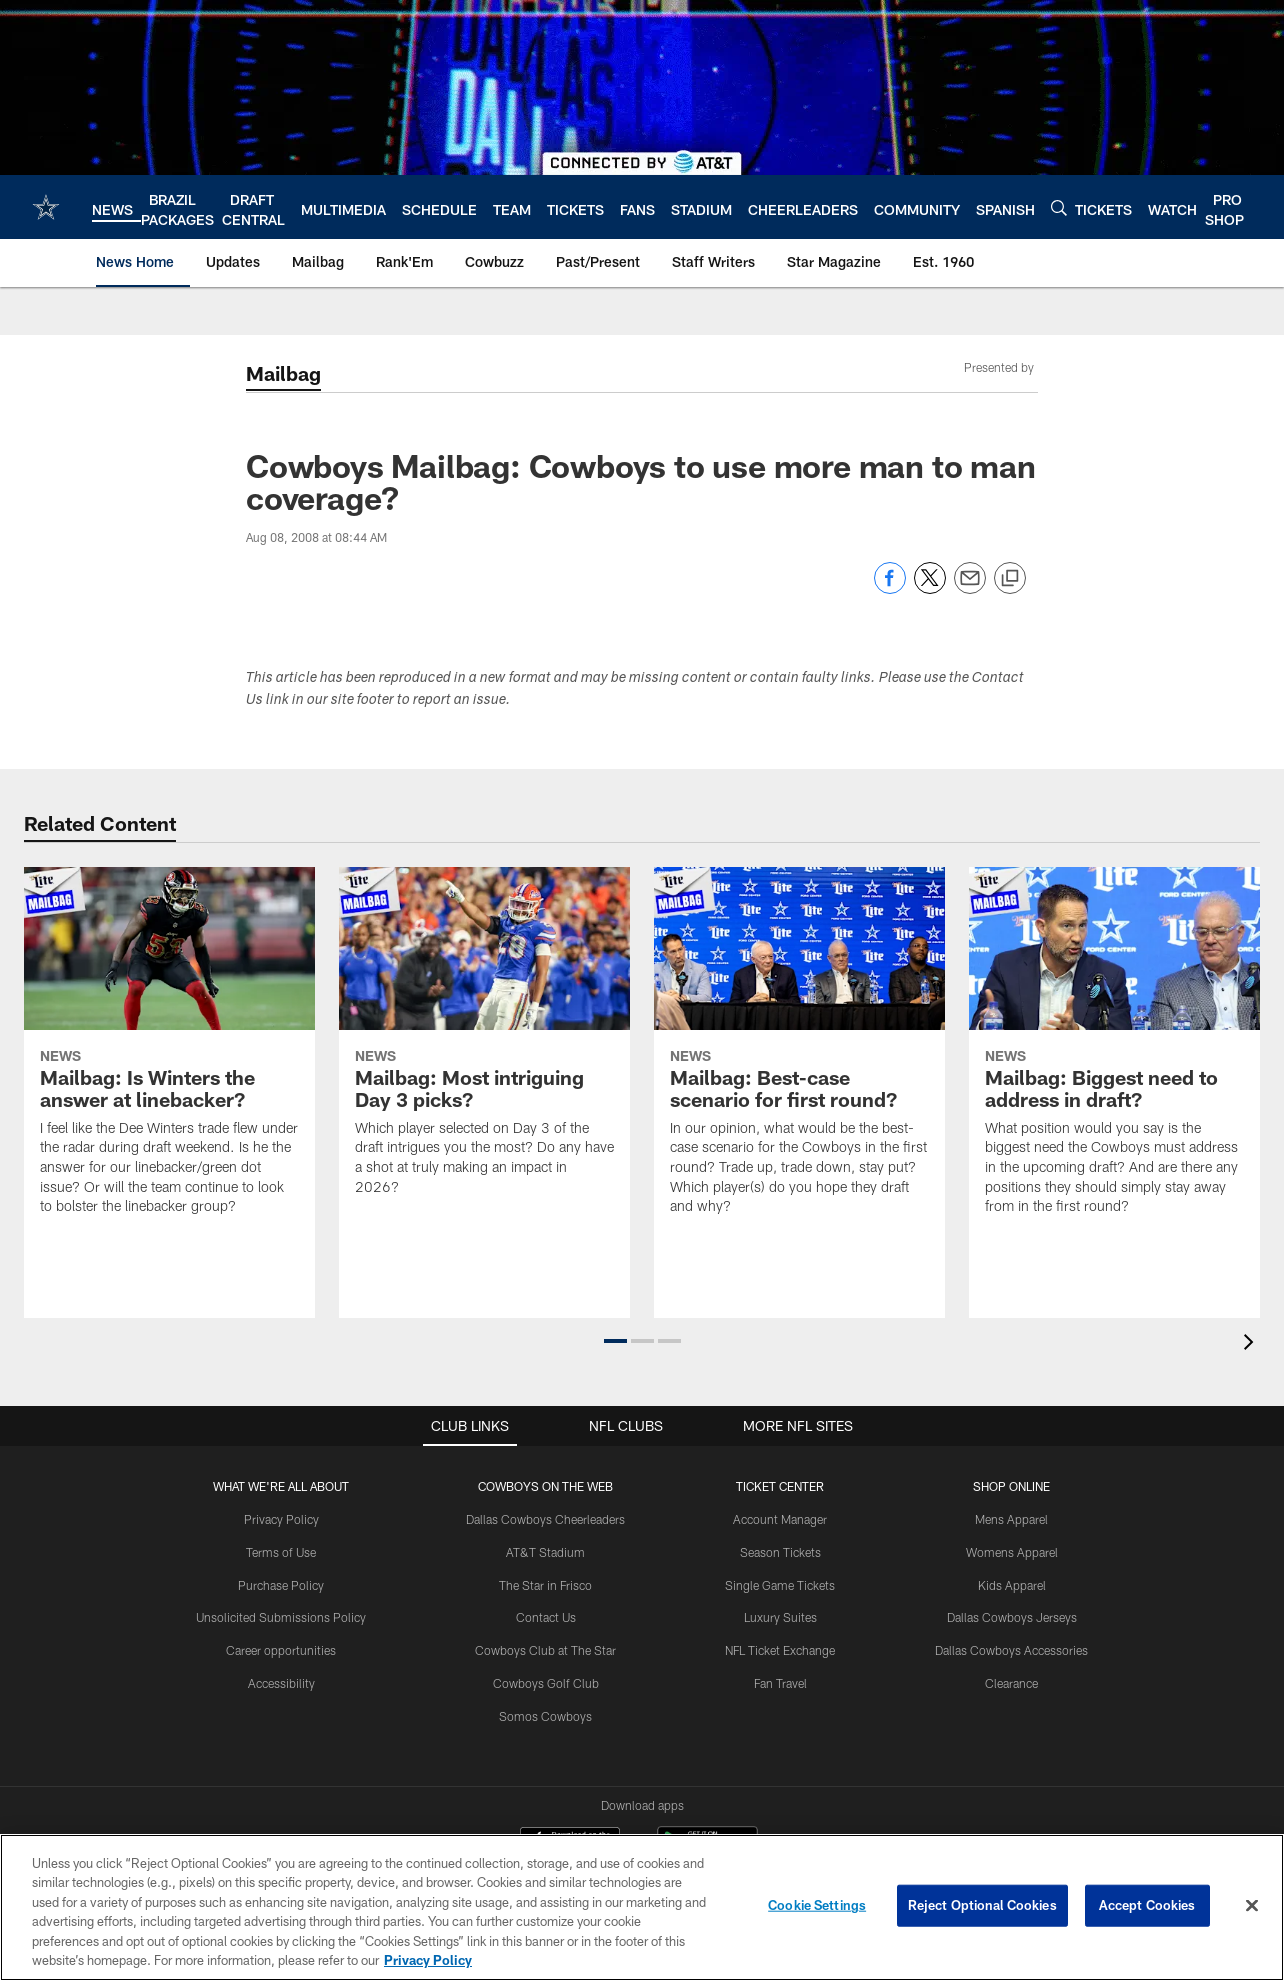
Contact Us (546, 1617)
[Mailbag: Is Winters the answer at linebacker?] (169, 1053)
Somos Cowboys (545, 1716)
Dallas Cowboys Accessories (1011, 1650)
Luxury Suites (780, 1617)
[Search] (1059, 207)
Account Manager (780, 1519)
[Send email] (970, 588)
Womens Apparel (1012, 1552)
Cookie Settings (817, 1905)
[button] (615, 1341)
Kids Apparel (1012, 1585)
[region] (642, 1907)
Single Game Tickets (780, 1585)
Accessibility (281, 1683)
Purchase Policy (281, 1585)
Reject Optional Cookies (982, 1905)
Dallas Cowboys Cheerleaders (545, 1519)
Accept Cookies (1147, 1905)
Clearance (1011, 1683)
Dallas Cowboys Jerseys (1012, 1617)
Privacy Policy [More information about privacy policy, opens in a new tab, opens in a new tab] (428, 1960)
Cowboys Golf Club (546, 1683)
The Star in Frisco (545, 1585)
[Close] (1252, 1906)
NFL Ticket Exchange (780, 1650)
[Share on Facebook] (890, 588)
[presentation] (1252, 1344)
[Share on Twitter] (930, 588)
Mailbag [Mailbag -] (283, 373)
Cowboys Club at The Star (545, 1650)
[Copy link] (1010, 579)
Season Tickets (780, 1552)
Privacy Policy (281, 1519)
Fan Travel (780, 1683)
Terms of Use (281, 1552)
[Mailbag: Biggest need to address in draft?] (1114, 1053)
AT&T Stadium (545, 1552)
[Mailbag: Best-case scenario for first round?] (799, 1053)
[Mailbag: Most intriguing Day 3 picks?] (484, 1044)
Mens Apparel (1011, 1519)
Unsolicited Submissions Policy (281, 1617)
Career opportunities (281, 1650)
